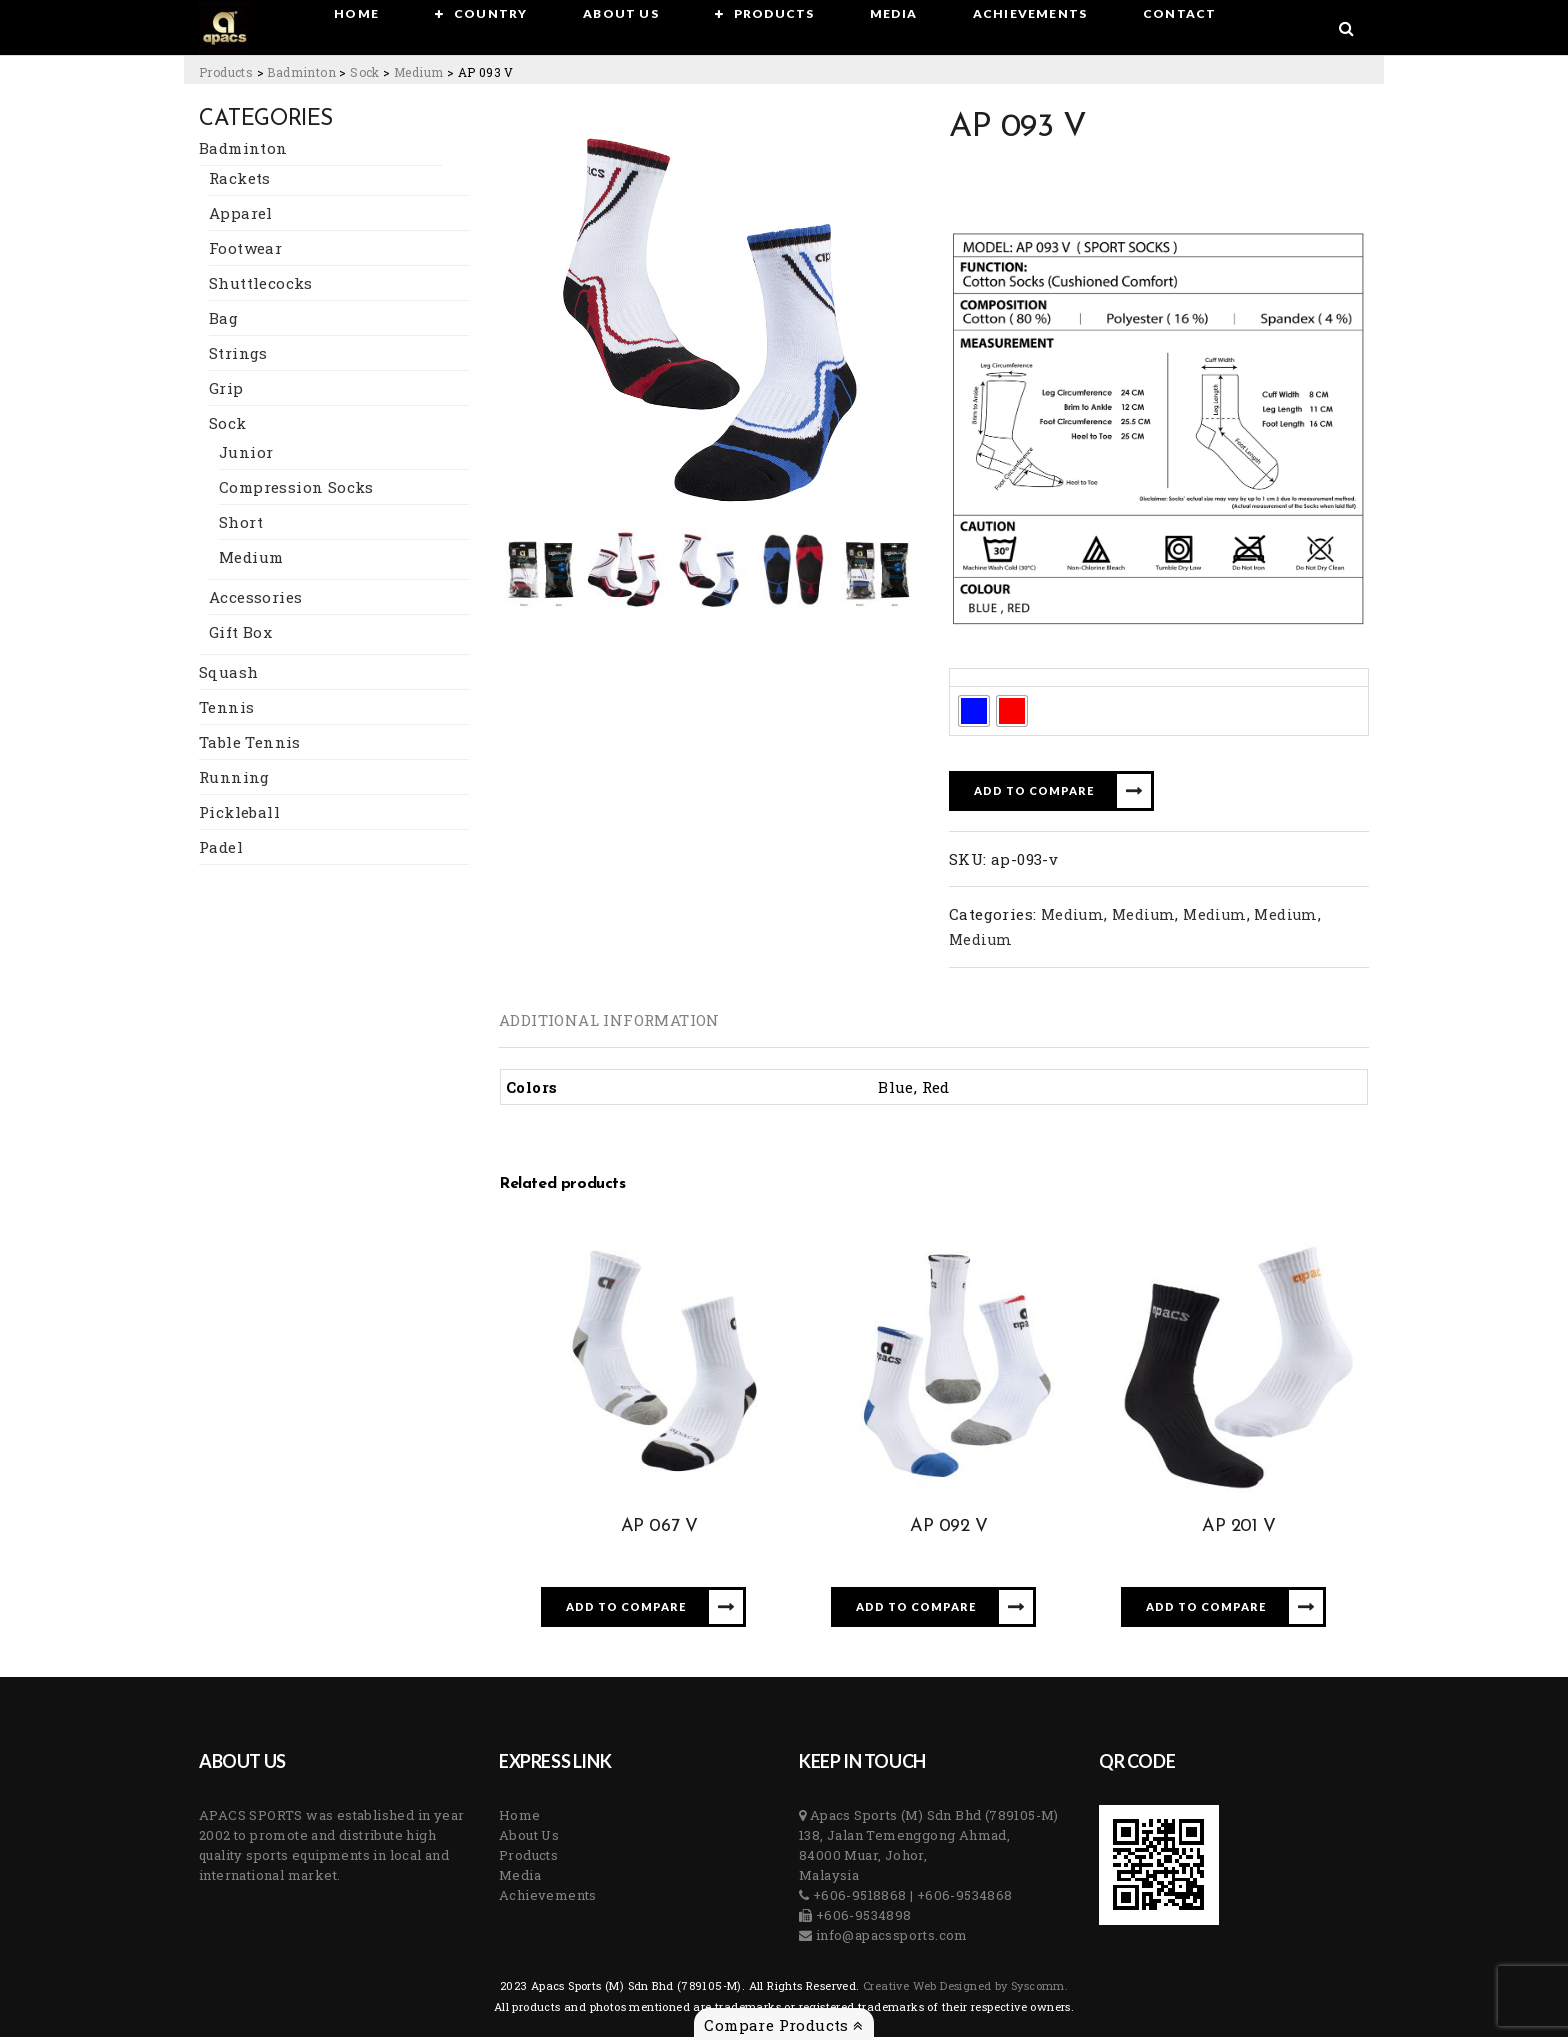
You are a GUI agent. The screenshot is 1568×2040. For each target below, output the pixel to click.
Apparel (241, 216)
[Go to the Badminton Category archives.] (301, 72)
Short (241, 525)
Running (234, 780)
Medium (251, 560)
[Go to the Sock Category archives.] (365, 72)
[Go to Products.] (226, 72)
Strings (238, 356)
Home (520, 1818)
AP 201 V (1239, 1529)
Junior (246, 455)
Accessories (255, 600)
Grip (226, 391)
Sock (228, 426)
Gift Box (240, 635)
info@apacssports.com (889, 1938)
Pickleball (239, 815)
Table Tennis (250, 745)
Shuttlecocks (261, 286)
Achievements (548, 1898)
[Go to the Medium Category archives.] (418, 72)
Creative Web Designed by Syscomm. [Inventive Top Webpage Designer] (964, 1988)
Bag (223, 321)
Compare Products (783, 2025)
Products (528, 1858)
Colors (979, 680)
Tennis (226, 710)
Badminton (243, 151)
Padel (221, 850)
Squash (228, 675)
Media (520, 1878)
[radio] (974, 714)
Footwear (245, 251)
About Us (529, 1838)
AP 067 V (659, 1529)
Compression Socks (296, 490)
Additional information (609, 1023)
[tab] (609, 1023)
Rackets (240, 181)
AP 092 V (949, 1529)
